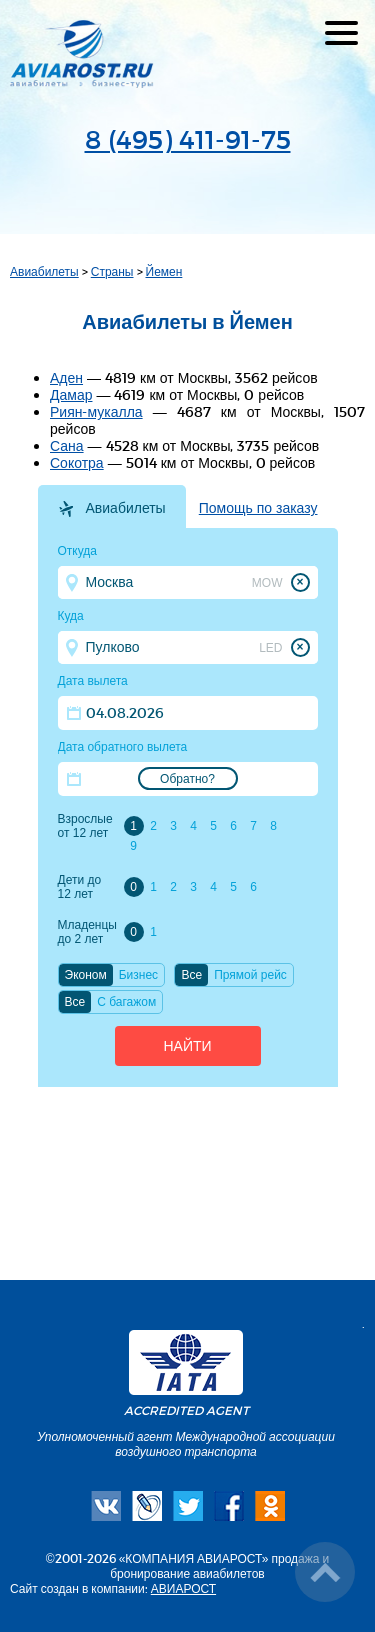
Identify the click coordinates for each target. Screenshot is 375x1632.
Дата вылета (93, 681)
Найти (187, 1046)
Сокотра (77, 462)
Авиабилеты (44, 271)
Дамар (71, 394)
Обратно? (187, 779)
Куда (71, 616)
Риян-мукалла (96, 411)
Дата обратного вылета (123, 747)
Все (191, 975)
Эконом (86, 975)
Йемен (164, 271)
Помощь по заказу (258, 508)
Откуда (78, 551)
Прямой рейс (250, 975)
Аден (66, 377)
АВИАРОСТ (183, 1588)
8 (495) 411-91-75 (188, 138)
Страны (112, 271)
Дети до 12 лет (80, 887)
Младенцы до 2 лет (87, 932)
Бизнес (138, 975)
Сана (67, 445)
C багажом (126, 1002)
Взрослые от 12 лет (85, 826)
